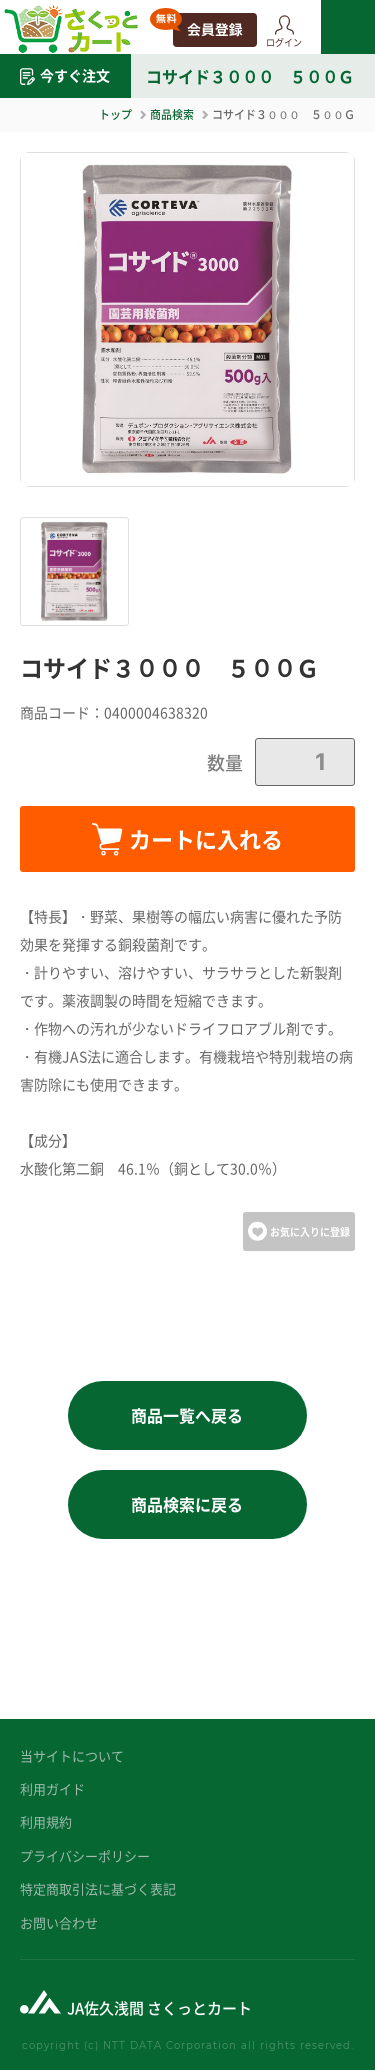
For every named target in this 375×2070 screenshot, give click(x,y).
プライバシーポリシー (85, 1855)
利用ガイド (52, 1788)
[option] (187, 319)
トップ (115, 114)
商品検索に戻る (187, 1504)
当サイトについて (72, 1755)
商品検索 (172, 114)
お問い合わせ (59, 1922)
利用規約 (46, 1821)
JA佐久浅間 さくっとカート (159, 2007)
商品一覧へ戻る (187, 1415)
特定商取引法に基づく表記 (98, 1888)
